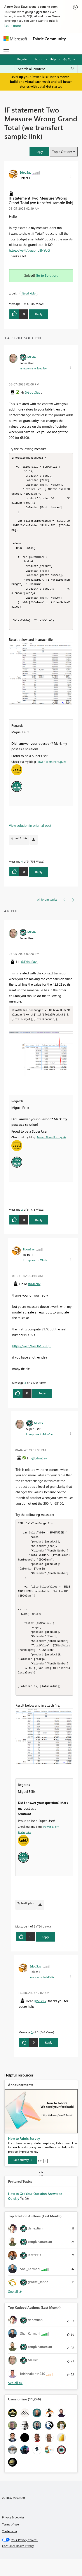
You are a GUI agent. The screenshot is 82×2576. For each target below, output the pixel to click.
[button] (39, 151)
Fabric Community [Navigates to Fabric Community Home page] (49, 38)
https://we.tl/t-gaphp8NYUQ (29, 250)
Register (22, 59)
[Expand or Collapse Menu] (6, 49)
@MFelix (34, 1293)
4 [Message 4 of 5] (22, 870)
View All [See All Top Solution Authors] (15, 2308)
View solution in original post (30, 834)
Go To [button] (67, 59)
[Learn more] (22, 2173)
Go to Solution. (47, 275)
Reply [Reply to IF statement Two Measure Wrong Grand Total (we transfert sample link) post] (38, 314)
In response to (33, 368)
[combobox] (46, 69)
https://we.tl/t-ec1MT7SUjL (31, 1355)
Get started (54, 86)
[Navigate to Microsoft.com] (15, 38)
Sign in (39, 59)
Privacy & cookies (13, 2534)
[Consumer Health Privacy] (41, 2563)
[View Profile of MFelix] (32, 357)
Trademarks (9, 2548)
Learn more (12, 25)
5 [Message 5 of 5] (32, 2049)
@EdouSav (32, 392)
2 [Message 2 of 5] (22, 1218)
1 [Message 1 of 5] (22, 303)
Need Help (29, 293)
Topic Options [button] (62, 151)
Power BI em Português (51, 770)
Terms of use (10, 2541)
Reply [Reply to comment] (38, 880)
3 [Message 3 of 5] (25, 1391)
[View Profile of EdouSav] (25, 172)
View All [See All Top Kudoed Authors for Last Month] (15, 2400)
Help (53, 59)
